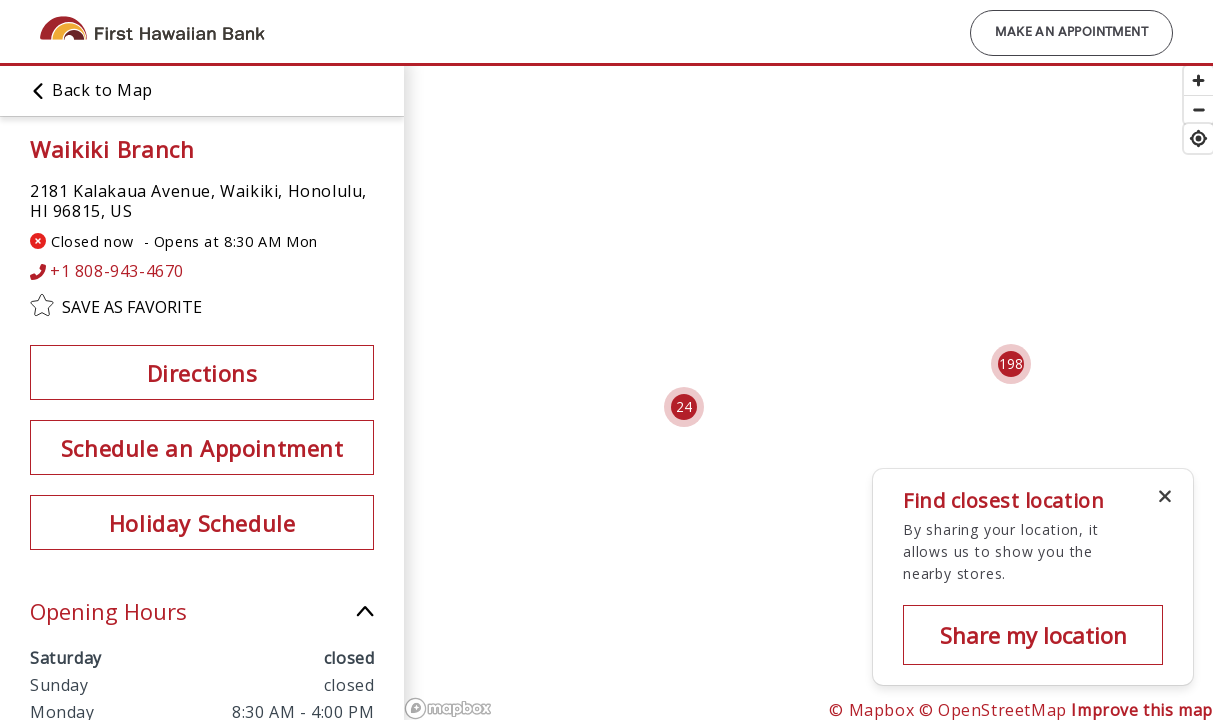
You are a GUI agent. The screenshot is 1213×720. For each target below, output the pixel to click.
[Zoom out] (1198, 109)
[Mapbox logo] (448, 708)
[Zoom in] (1198, 80)
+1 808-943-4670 (107, 271)
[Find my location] (1198, 138)
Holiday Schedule (202, 523)
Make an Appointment (1071, 33)
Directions (202, 373)
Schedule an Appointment (202, 448)
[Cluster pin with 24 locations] (684, 407)
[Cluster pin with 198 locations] (1011, 364)
